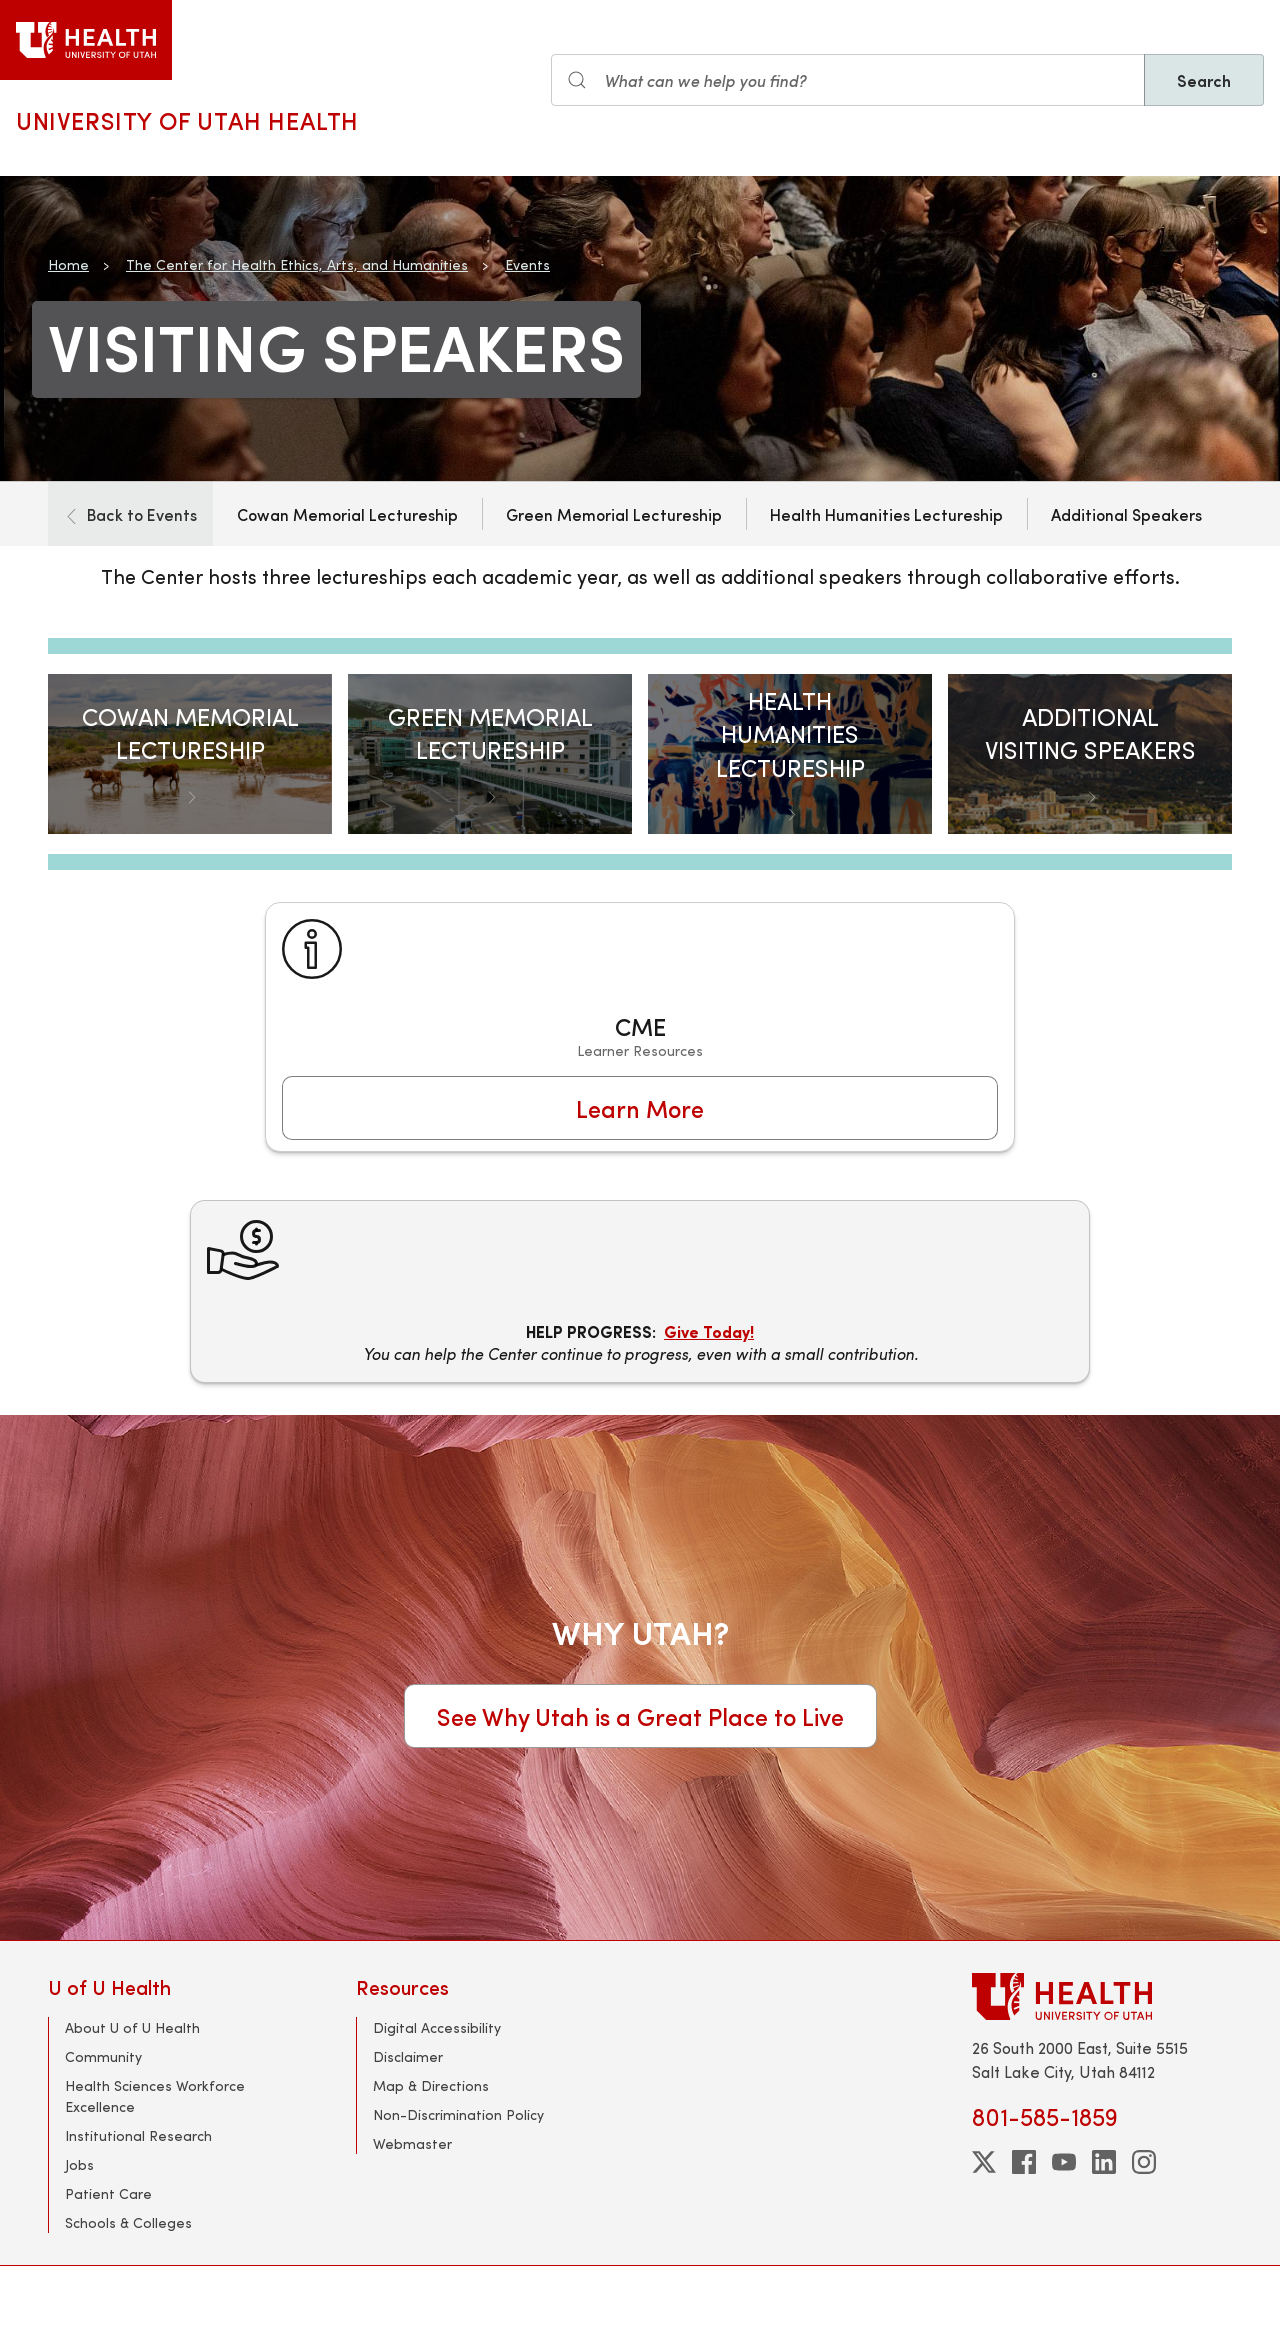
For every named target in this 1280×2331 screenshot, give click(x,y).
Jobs (79, 2164)
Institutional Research (138, 2135)
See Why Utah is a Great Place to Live (640, 1716)
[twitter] (984, 2162)
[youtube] (1064, 2162)
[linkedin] (1104, 2162)
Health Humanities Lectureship (886, 514)
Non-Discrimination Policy (458, 2114)
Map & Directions (431, 2085)
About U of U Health (132, 2027)
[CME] (640, 1027)
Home (68, 264)
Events (527, 264)
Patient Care (108, 2193)
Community (103, 2056)
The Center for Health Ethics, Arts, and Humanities (297, 264)
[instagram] (1144, 2162)
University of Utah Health (187, 120)
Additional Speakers (1126, 514)
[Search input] (848, 80)
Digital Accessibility (437, 2027)
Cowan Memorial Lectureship (347, 514)
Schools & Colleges (128, 2222)
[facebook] (1024, 2162)
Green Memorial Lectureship (614, 514)
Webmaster (412, 2143)
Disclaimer (408, 2056)
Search (1204, 80)
